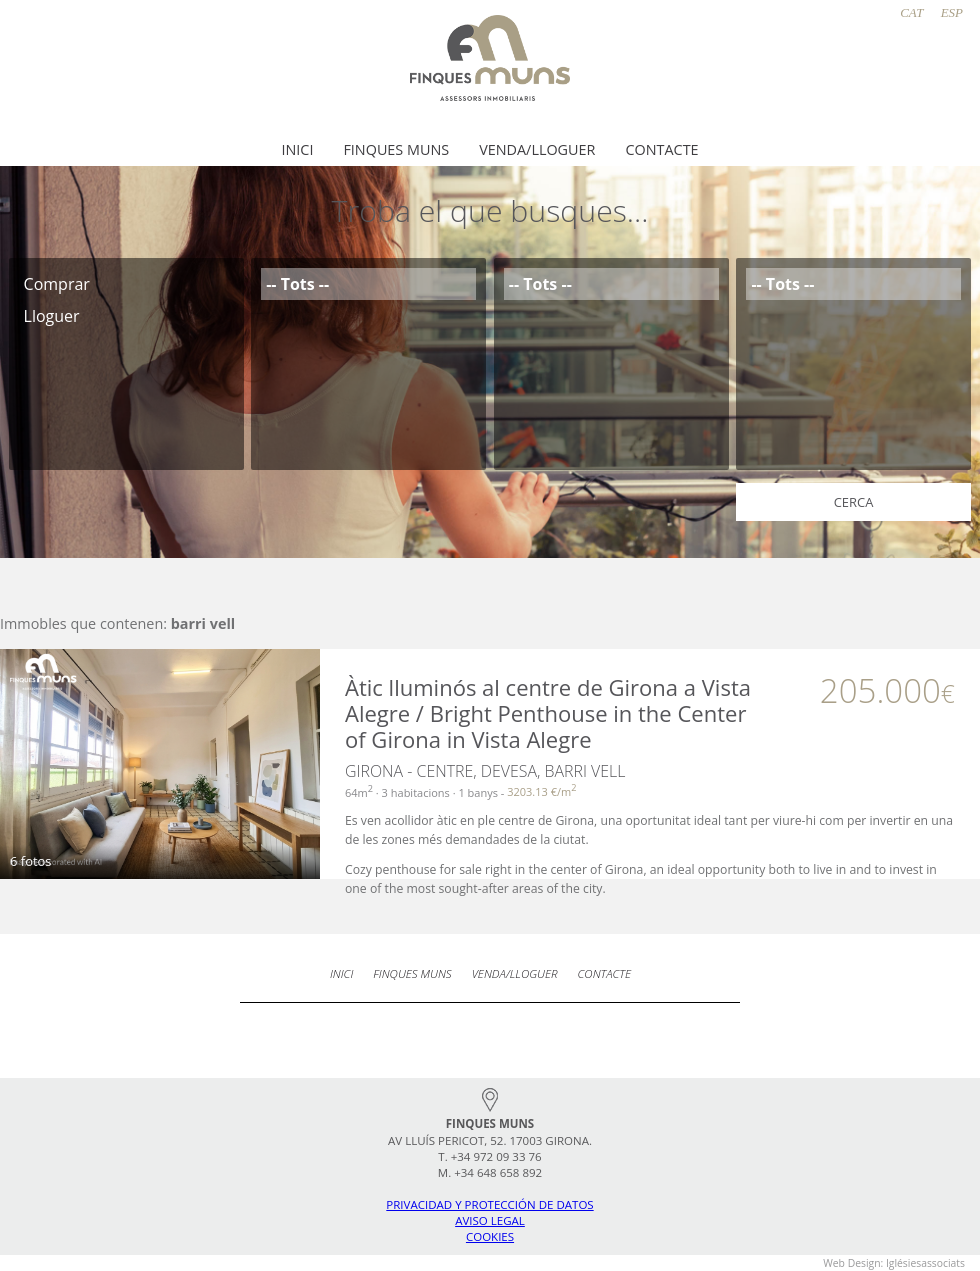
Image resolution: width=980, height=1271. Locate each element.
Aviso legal (490, 1220)
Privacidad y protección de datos (489, 1204)
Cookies (490, 1236)
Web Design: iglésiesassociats (894, 1263)
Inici (297, 149)
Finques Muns (396, 149)
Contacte (661, 149)
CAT (911, 12)
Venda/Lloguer (537, 149)
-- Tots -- (368, 284)
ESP (952, 12)
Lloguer (126, 316)
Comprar (126, 284)
